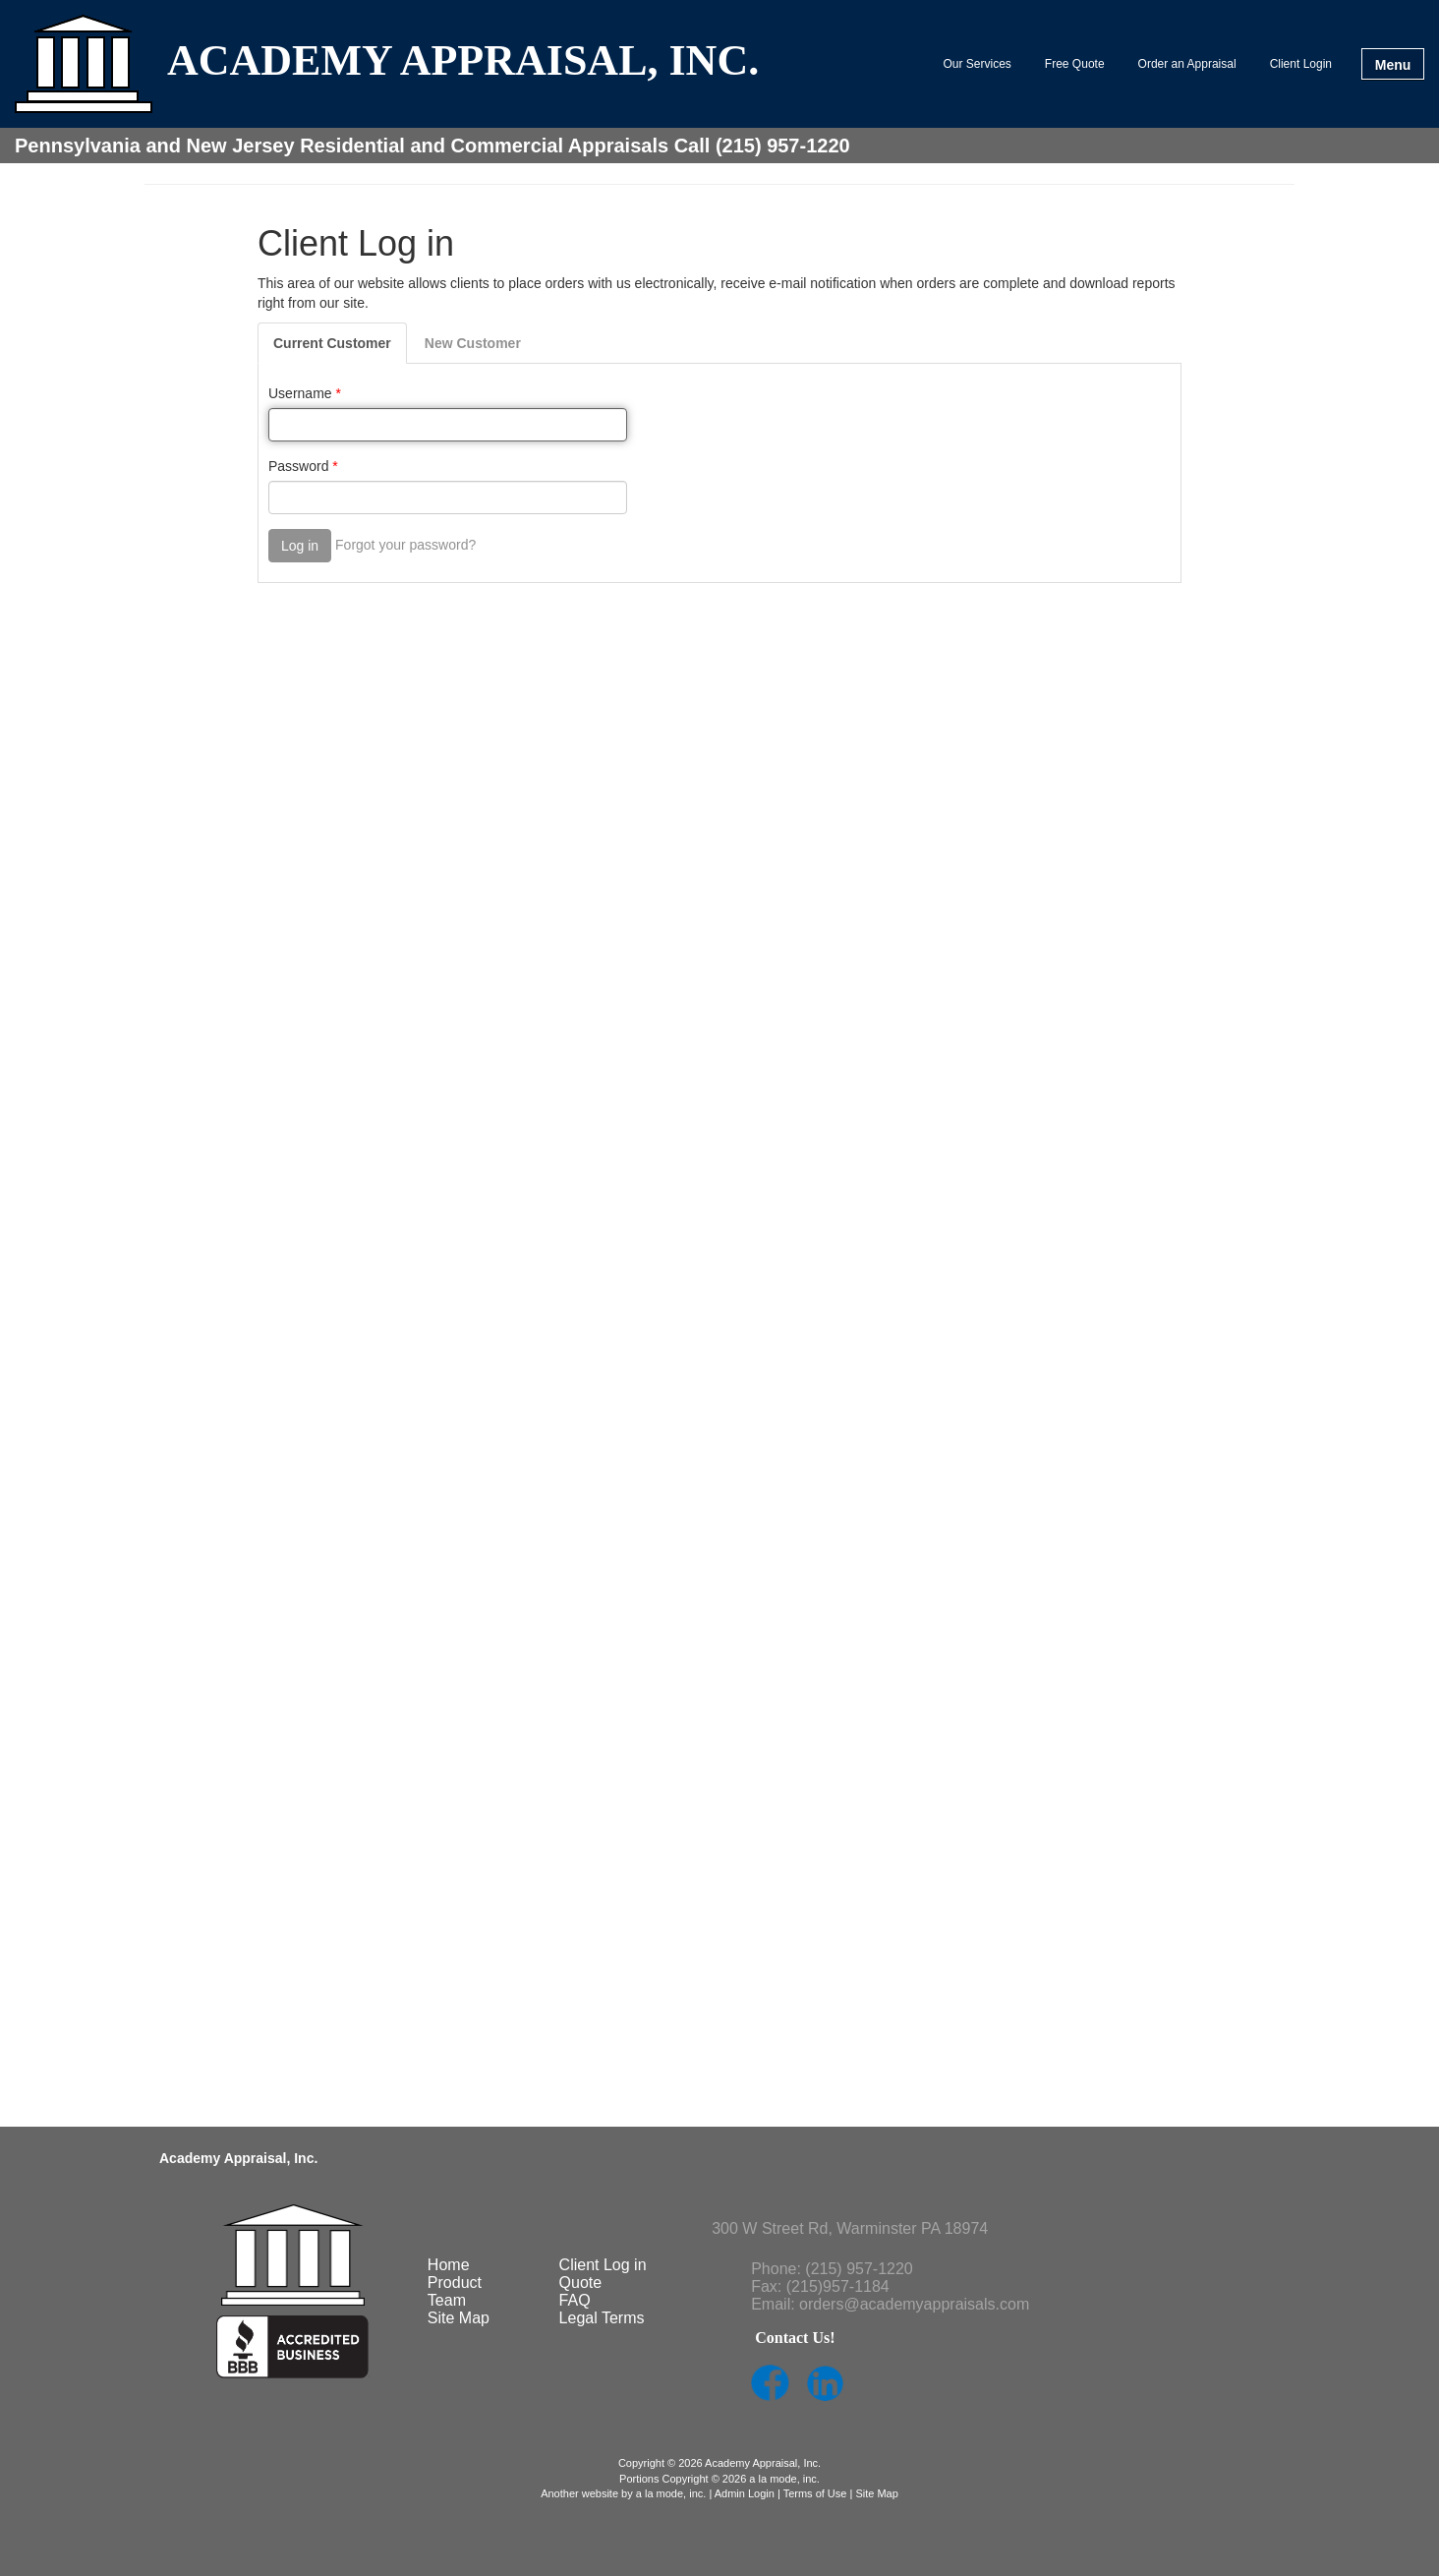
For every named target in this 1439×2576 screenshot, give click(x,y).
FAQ (575, 2300)
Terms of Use (815, 2493)
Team (447, 2300)
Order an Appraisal (1187, 64)
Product (455, 2282)
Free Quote (1075, 64)
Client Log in (603, 2264)
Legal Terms (602, 2318)
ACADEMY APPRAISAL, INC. (463, 62)
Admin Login (745, 2493)
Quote (581, 2282)
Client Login (1301, 64)
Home (449, 2264)
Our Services (977, 64)
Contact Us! (795, 2337)
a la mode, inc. (671, 2493)
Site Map (458, 2318)
